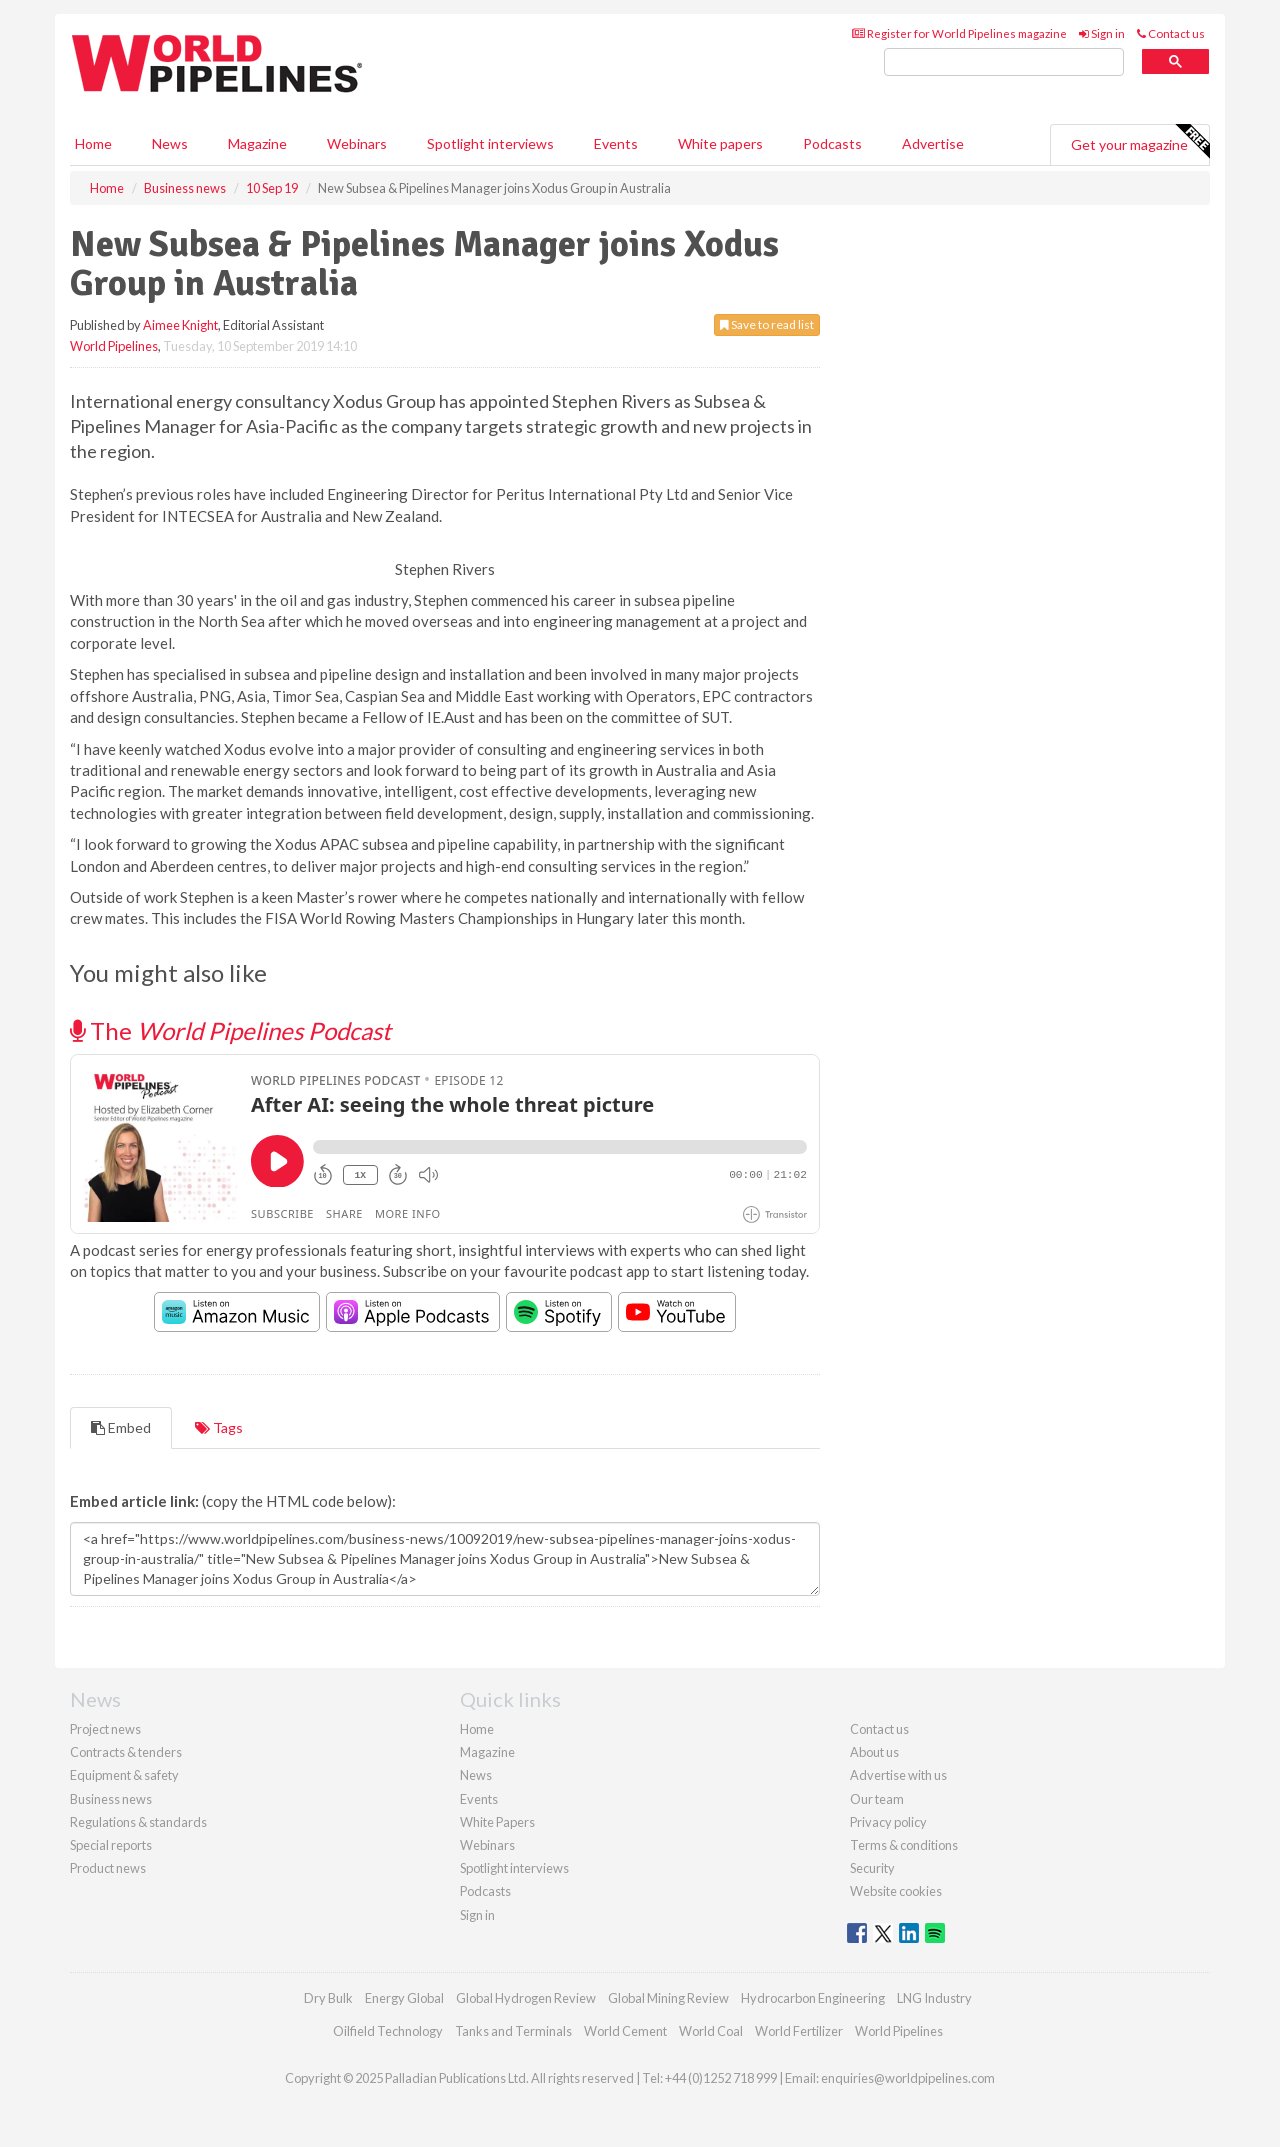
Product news (108, 1868)
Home (93, 143)
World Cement (625, 2031)
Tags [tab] (219, 1427)
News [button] (170, 143)
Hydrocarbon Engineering (813, 1998)
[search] (1004, 62)
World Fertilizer (799, 2031)
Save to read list (767, 324)
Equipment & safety (124, 1775)
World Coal (711, 2031)
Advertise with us (898, 1775)
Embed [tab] (121, 1427)
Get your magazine (1140, 142)
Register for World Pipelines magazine (959, 33)
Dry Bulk (328, 1998)
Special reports (111, 1845)
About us (874, 1752)
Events (616, 143)
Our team (877, 1799)
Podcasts (832, 143)
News (476, 1775)
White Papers (497, 1822)
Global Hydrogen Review (526, 1998)
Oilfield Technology (388, 2031)
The (230, 1030)
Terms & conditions (904, 1845)
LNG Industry (934, 1998)
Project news (105, 1729)
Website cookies (896, 1891)
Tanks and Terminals (513, 2031)
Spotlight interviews (490, 143)
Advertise (933, 143)
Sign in (1102, 33)
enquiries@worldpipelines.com (908, 2078)
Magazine (257, 143)
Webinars (357, 143)
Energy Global (404, 1998)
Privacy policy (888, 1822)
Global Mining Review (668, 1998)
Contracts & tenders (126, 1752)
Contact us (1171, 33)
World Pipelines (114, 346)
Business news (111, 1799)
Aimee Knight (180, 325)
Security (872, 1868)
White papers (720, 143)
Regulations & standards (138, 1822)
